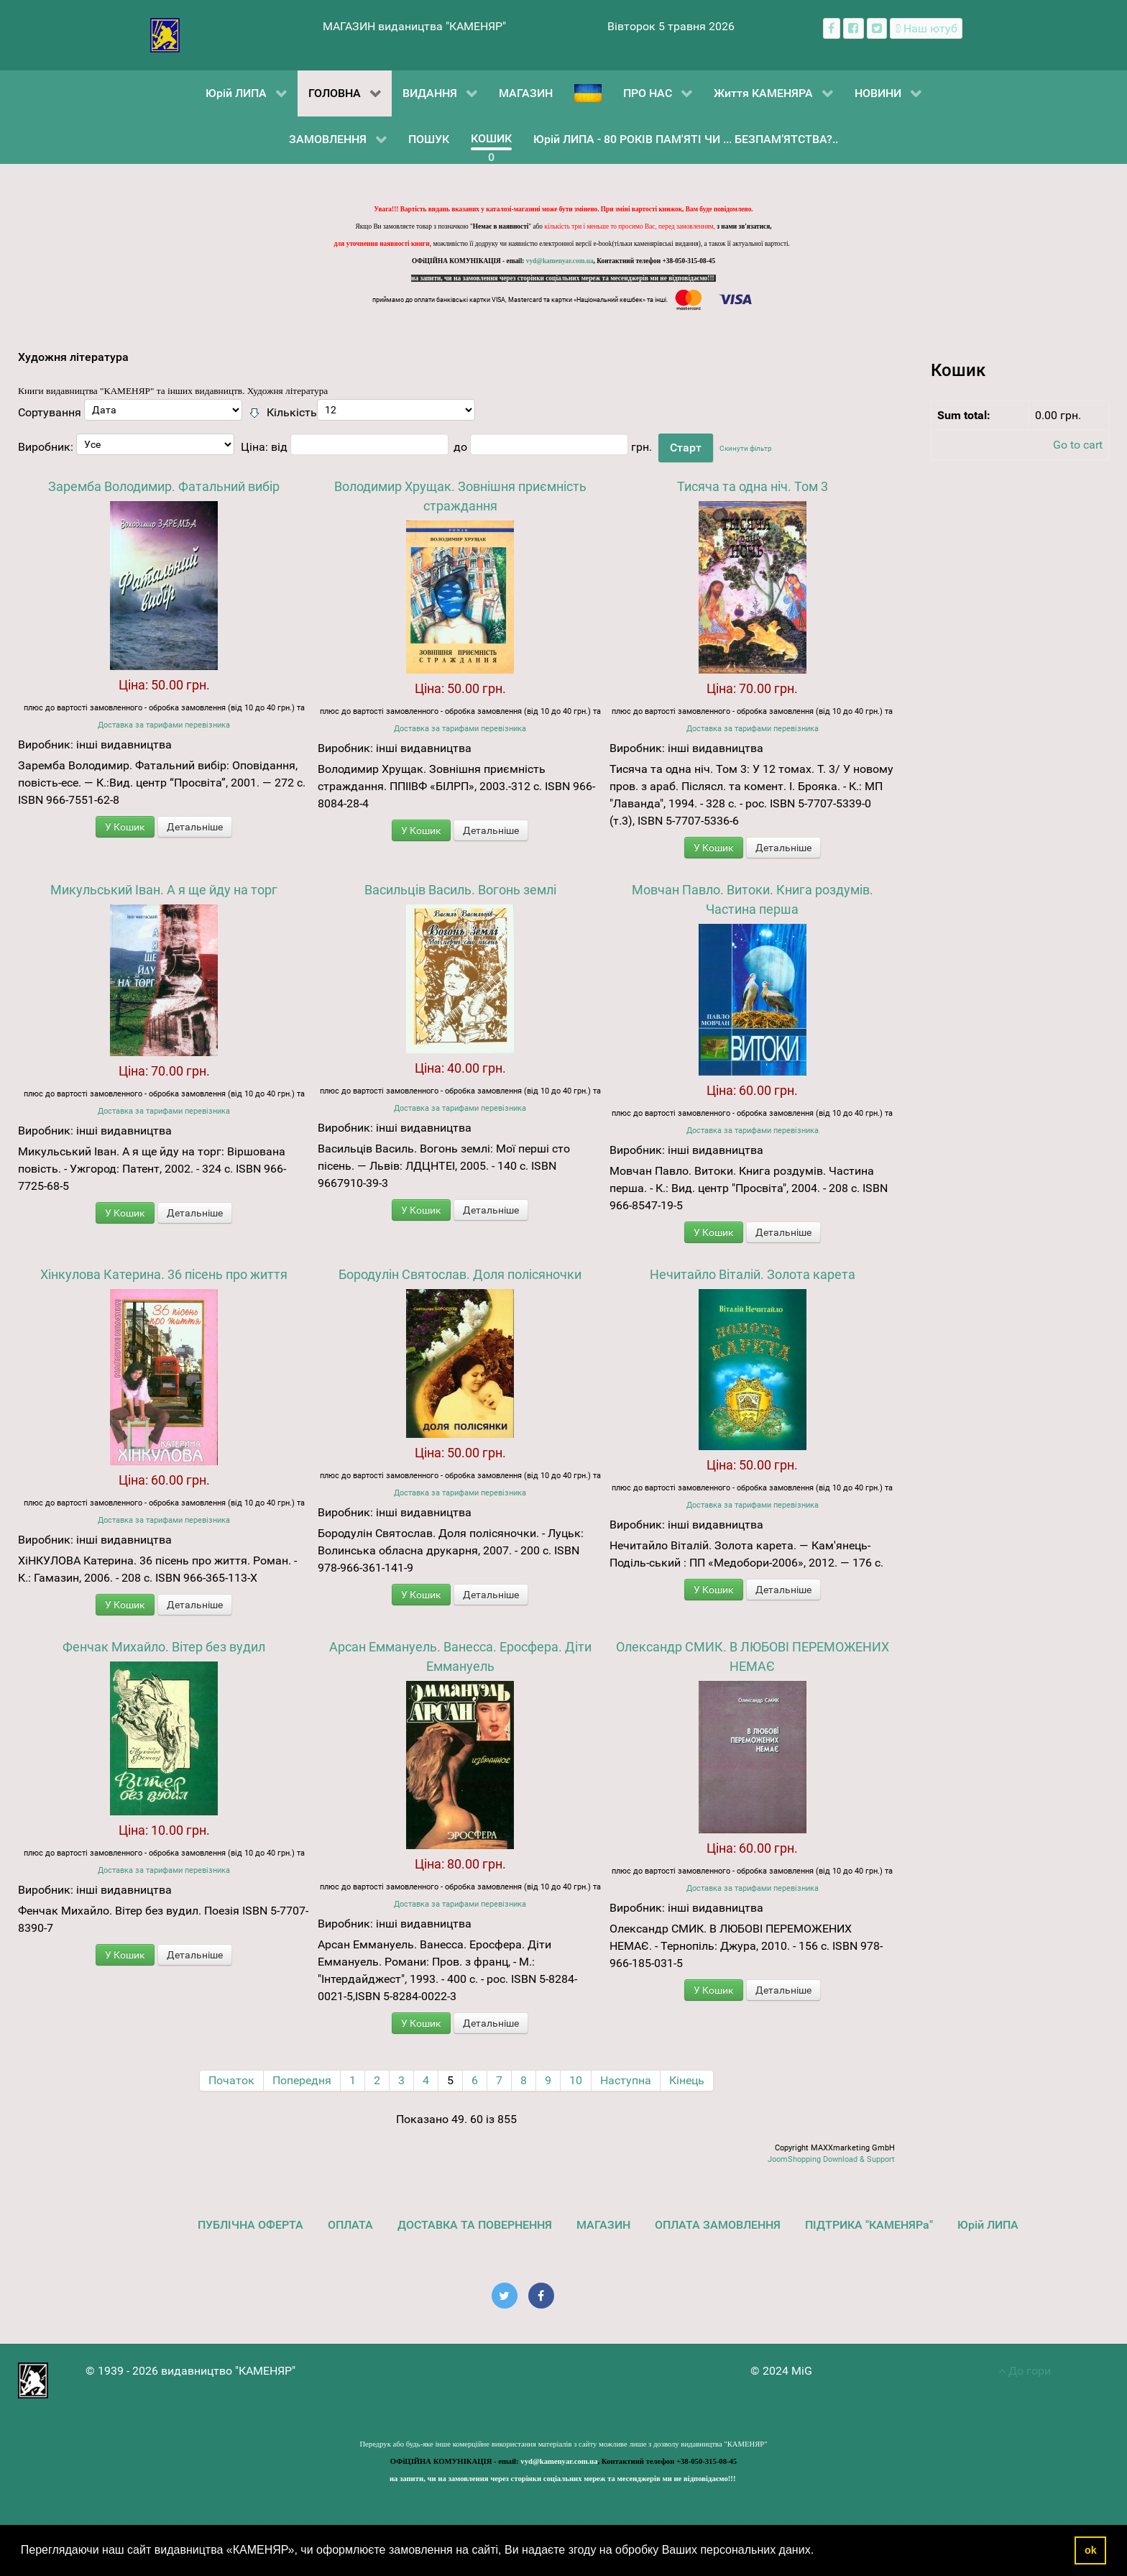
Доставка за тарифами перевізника (164, 725)
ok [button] (1091, 2550)
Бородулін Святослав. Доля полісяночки (460, 1274)
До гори (1024, 2371)
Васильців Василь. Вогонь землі (460, 889)
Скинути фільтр (745, 448)
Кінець (686, 2080)
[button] (819, 2551)
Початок (231, 2080)
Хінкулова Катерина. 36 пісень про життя (164, 1274)
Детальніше (195, 827)
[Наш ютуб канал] (926, 28)
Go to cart (1078, 445)
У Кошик (125, 827)
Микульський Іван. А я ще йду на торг (163, 889)
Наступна (625, 2080)
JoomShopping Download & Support (831, 2159)
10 (575, 2080)
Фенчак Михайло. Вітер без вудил (164, 1646)
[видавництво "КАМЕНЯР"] (165, 34)
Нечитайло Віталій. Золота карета (752, 1274)
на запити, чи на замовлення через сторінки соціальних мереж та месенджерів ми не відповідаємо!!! (563, 278)
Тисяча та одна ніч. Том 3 (752, 486)
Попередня (301, 2080)
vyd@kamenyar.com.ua (560, 261)
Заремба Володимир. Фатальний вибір (164, 486)
